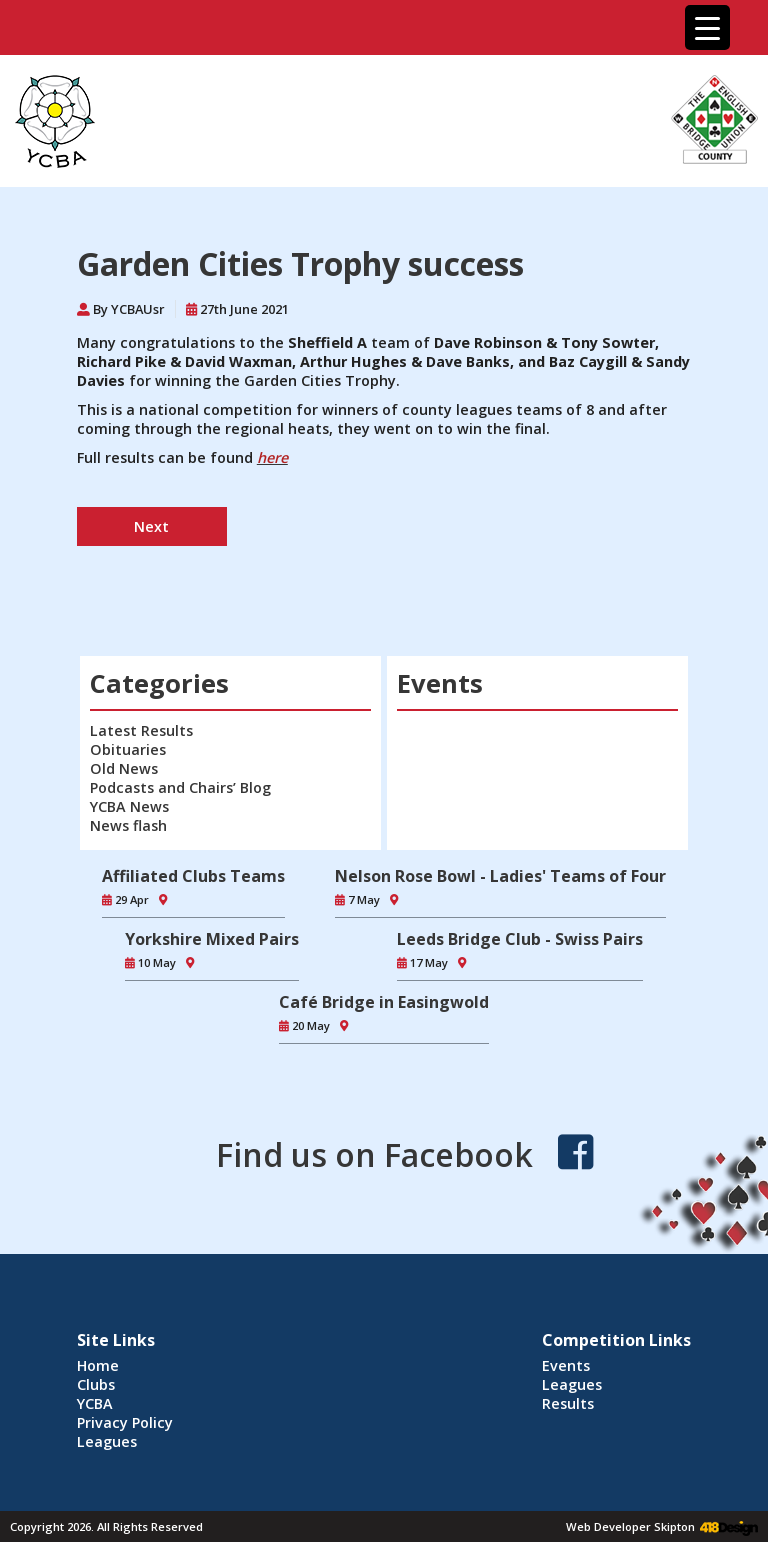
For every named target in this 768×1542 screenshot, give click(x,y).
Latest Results (141, 730)
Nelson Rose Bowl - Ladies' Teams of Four (500, 876)
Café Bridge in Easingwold (384, 1002)
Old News (124, 768)
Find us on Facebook (374, 1154)
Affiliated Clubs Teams (193, 876)
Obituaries (128, 749)
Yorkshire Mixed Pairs (212, 939)
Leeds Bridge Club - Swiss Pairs (520, 939)
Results (568, 1403)
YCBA (95, 1403)
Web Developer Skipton (630, 1526)
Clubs (96, 1384)
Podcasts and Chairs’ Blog (180, 787)
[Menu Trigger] (707, 27)
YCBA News (129, 806)
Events (566, 1365)
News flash (128, 825)
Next (151, 526)
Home (98, 1365)
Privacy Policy (125, 1422)
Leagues (107, 1441)
